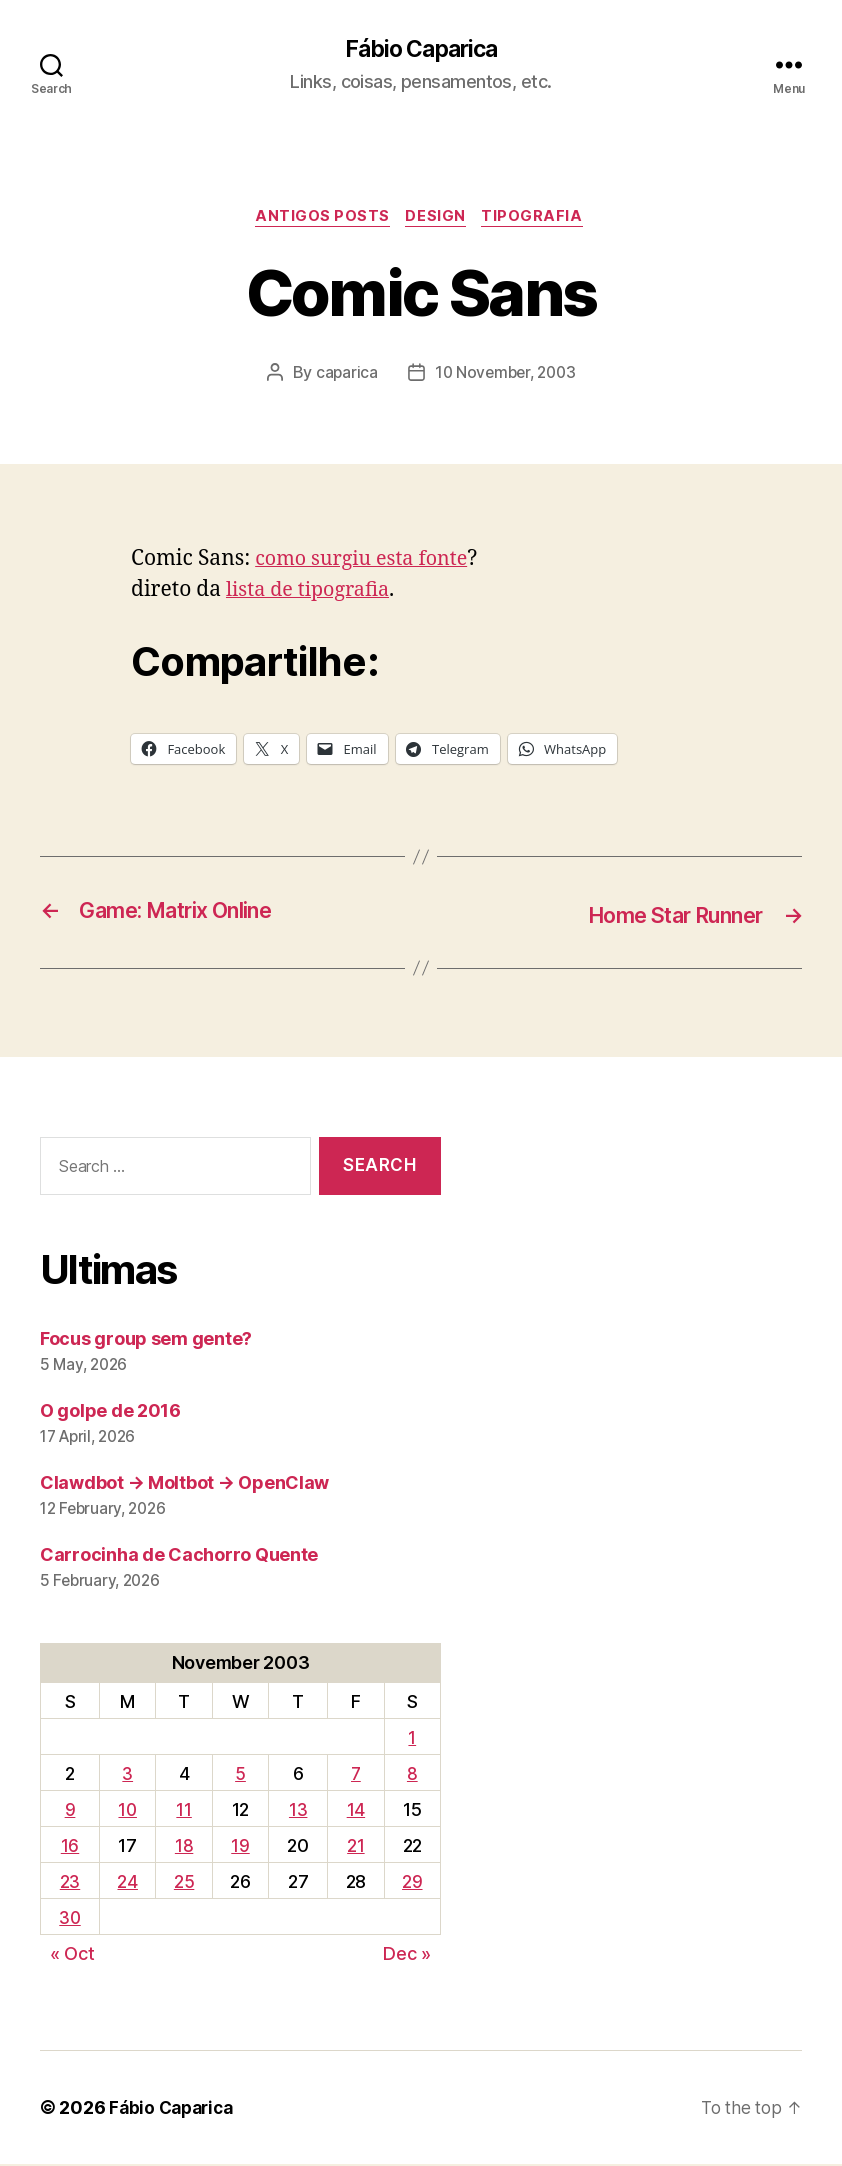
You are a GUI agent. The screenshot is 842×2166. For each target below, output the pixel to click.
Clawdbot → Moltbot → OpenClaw (184, 1484)
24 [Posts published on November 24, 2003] (130, 1883)
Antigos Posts (320, 220)
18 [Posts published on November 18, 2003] (186, 1847)
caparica (342, 376)
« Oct (72, 1955)
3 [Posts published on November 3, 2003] (129, 1775)
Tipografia (539, 220)
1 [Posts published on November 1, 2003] (413, 1739)
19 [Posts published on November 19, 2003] (242, 1847)
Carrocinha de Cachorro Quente (179, 1556)
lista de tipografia (313, 593)
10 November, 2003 (505, 376)
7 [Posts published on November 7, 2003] (356, 1775)
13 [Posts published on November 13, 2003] (299, 1811)
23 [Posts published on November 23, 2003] (71, 1883)
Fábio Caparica (421, 50)
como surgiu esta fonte (367, 562)
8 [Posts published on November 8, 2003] (412, 1775)
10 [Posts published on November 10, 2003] (129, 1811)
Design (438, 220)
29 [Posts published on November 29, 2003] (412, 1883)
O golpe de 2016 (110, 1412)
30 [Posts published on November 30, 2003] (71, 1919)
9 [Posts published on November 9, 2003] (71, 1811)
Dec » (407, 1955)
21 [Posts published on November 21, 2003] (356, 1847)
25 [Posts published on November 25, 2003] (186, 1883)
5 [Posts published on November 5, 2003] (241, 1775)
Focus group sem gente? (146, 1340)
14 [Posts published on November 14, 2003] (356, 1811)
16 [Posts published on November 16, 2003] (71, 1847)
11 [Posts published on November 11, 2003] (185, 1811)
